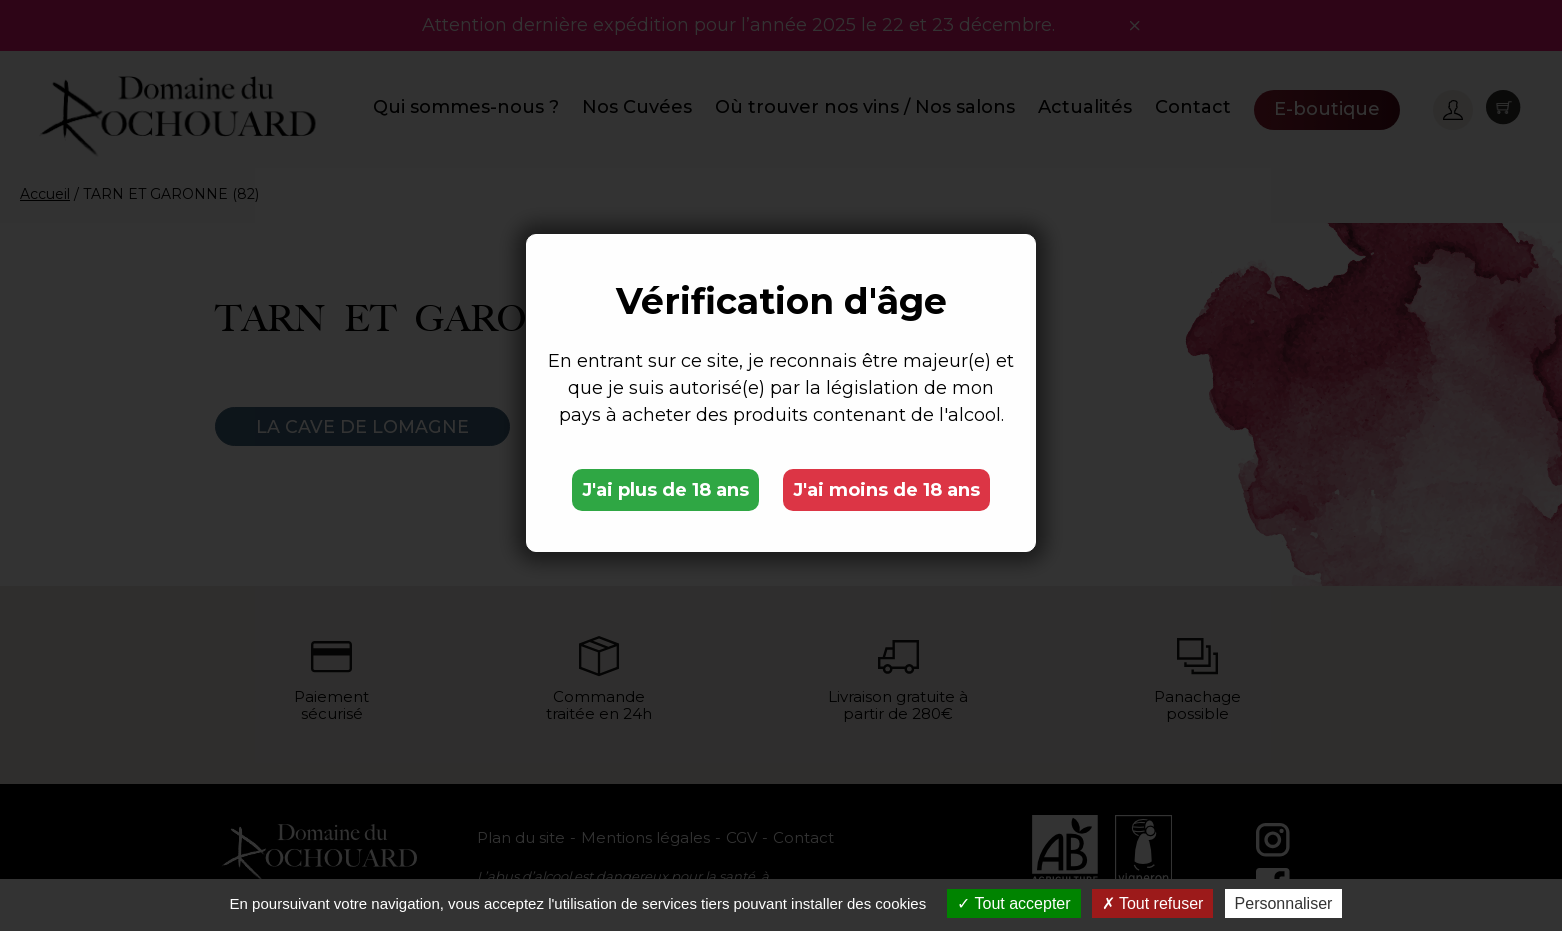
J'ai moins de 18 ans (886, 490)
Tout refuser (1153, 903)
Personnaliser (1284, 903)
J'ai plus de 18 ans (665, 490)
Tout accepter (1013, 903)
